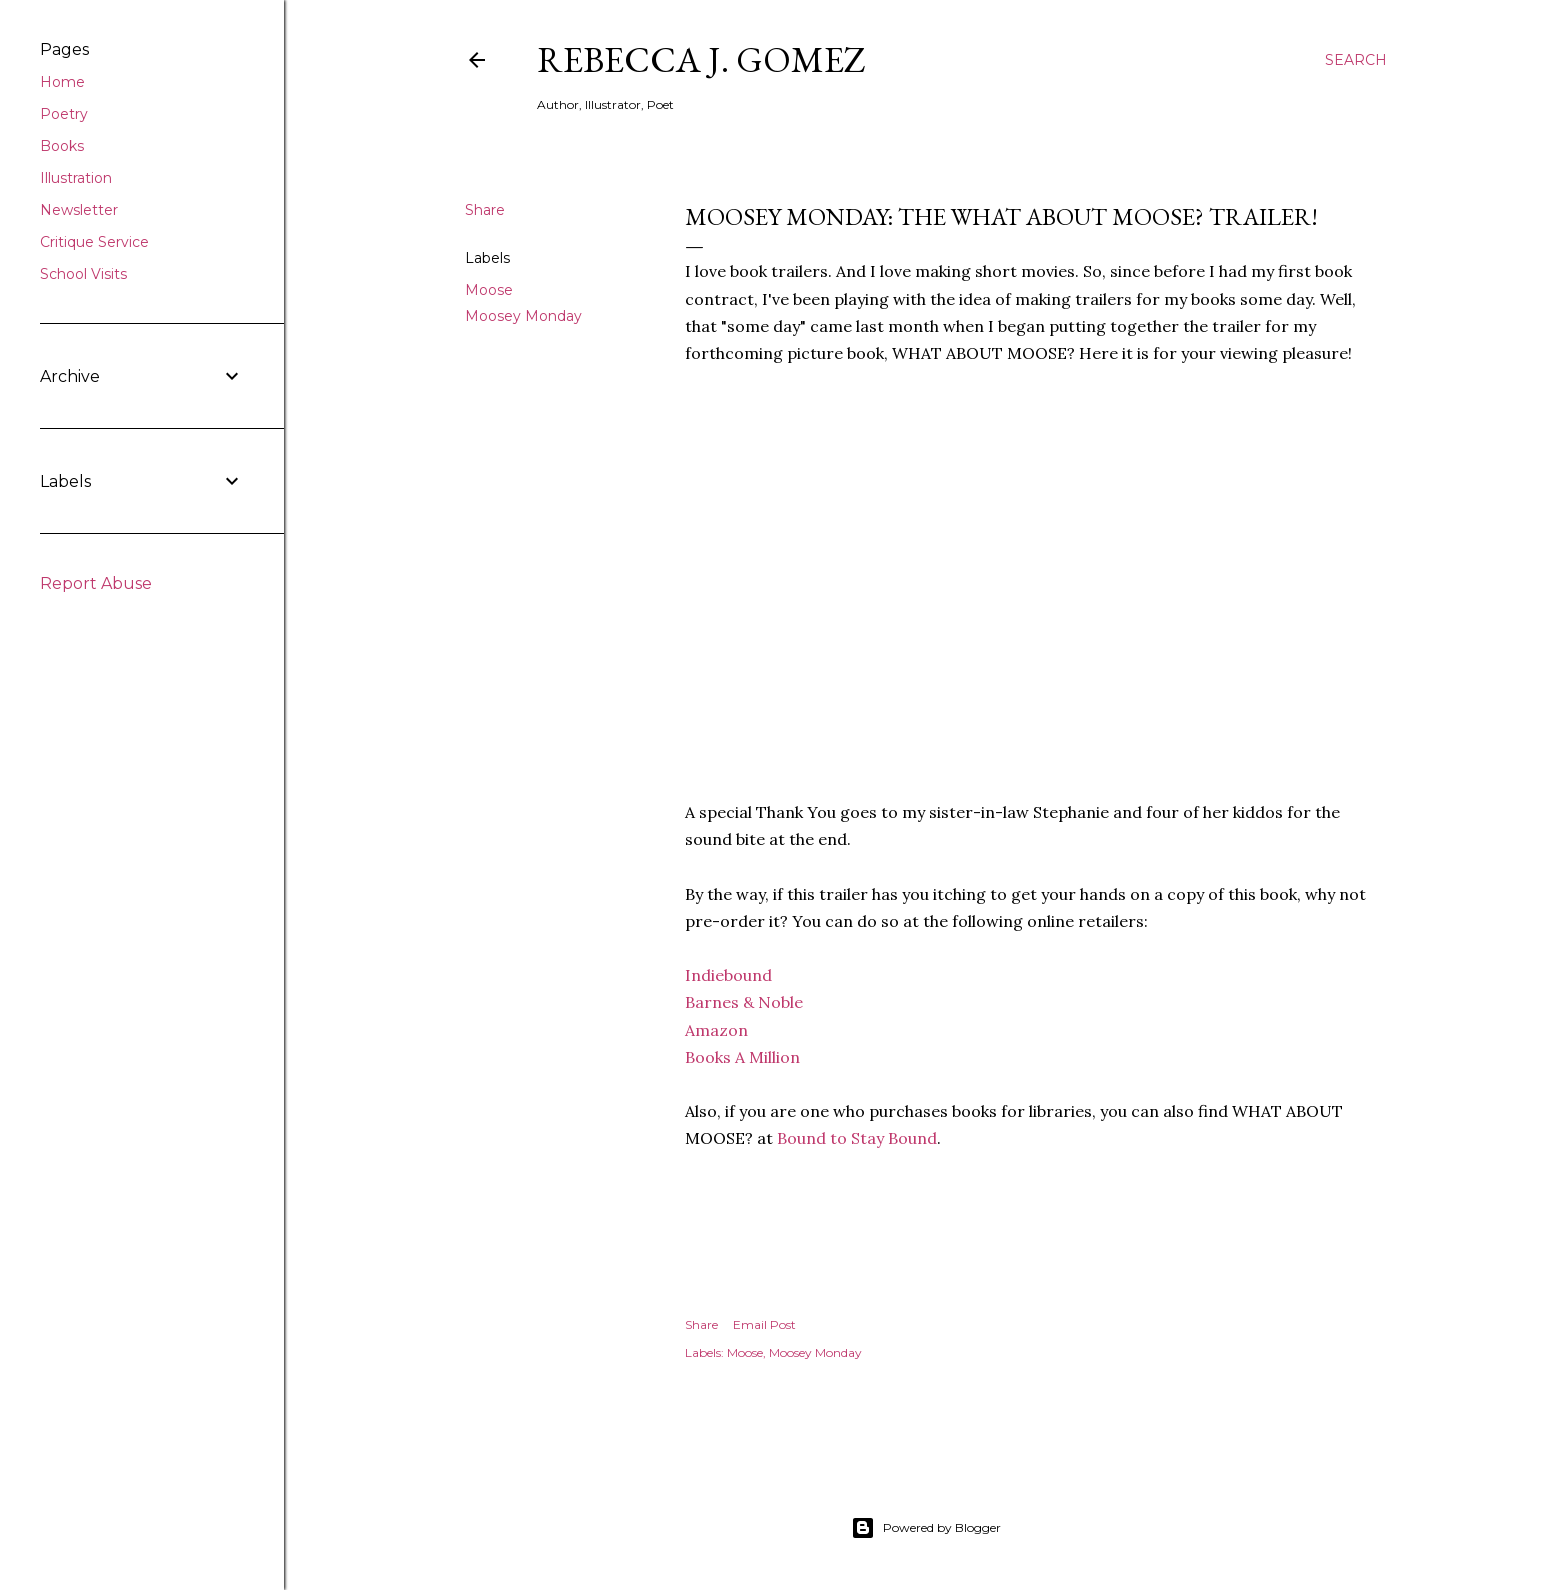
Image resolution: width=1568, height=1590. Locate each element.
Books (62, 146)
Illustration (76, 178)
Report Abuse (96, 583)
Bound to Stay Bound (857, 1138)
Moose (489, 290)
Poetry (64, 114)
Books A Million (742, 1057)
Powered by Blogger (926, 1528)
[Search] (1356, 60)
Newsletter (79, 210)
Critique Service (94, 242)
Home (62, 82)
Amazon (716, 1030)
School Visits (83, 274)
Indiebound (728, 975)
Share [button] (485, 210)
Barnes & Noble (744, 1002)
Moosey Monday (523, 316)
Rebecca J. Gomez (701, 59)
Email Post (764, 1324)
